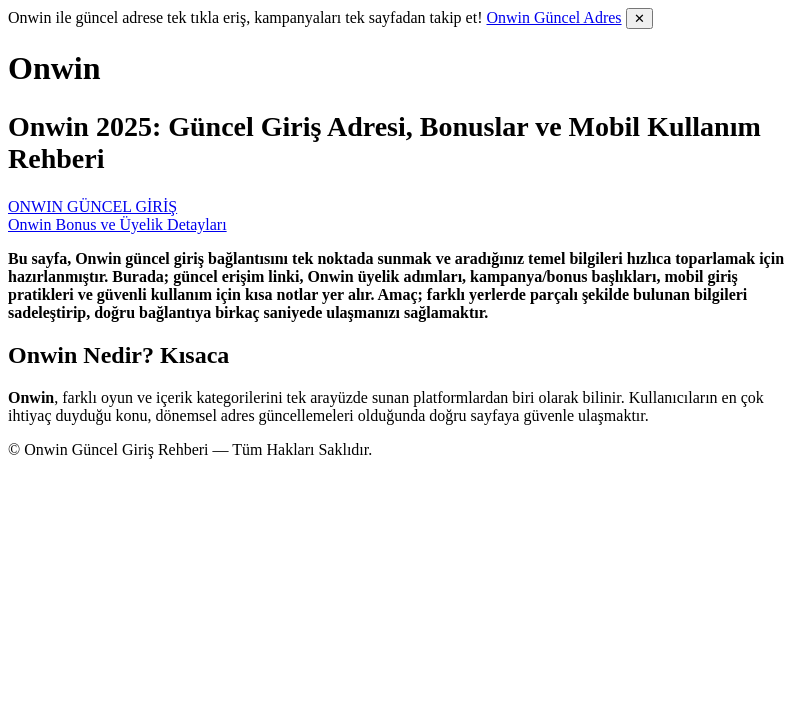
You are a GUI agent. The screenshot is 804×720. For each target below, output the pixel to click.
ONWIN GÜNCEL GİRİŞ (92, 206)
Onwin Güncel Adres (553, 17)
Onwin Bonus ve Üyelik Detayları (117, 224)
